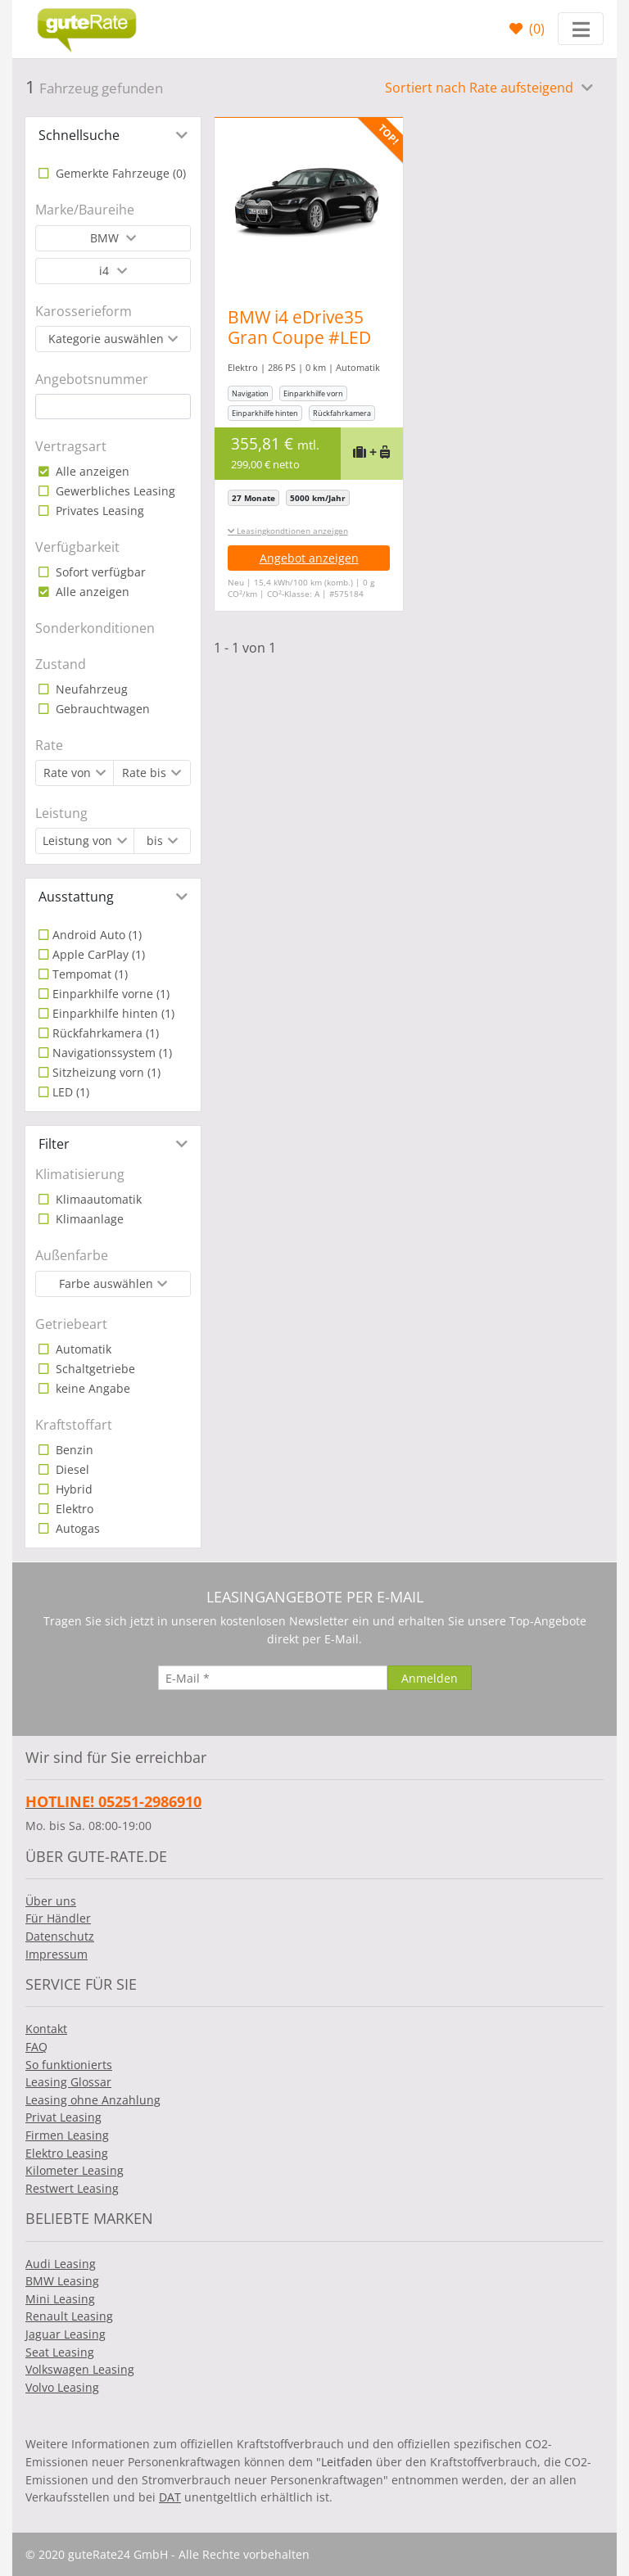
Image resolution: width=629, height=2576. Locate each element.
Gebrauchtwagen (101, 708)
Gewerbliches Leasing (113, 491)
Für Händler (58, 1918)
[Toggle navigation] (581, 28)
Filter (54, 1144)
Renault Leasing (69, 2316)
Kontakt (46, 2028)
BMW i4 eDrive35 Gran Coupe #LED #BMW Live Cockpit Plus (304, 347)
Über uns (50, 1901)
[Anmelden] (429, 1677)
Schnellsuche (79, 135)
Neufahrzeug (90, 689)
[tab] (113, 135)
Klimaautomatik (97, 1199)
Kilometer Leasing (74, 2170)
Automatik (81, 1349)
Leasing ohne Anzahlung (93, 2100)
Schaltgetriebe (93, 1368)
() (535, 29)
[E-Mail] (272, 1677)
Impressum (56, 1954)
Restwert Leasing (72, 2188)
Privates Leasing (98, 510)
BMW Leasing (62, 2281)
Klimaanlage (88, 1219)
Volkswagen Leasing (79, 2369)
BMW (106, 238)
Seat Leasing (59, 2352)
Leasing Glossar (68, 2082)
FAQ (36, 2046)
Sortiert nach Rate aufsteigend (481, 88)
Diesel (70, 1469)
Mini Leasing (60, 2299)
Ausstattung (76, 897)
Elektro (72, 1508)
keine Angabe (91, 1388)
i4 (105, 270)
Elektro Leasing (66, 2153)
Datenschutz (59, 1936)
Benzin (72, 1449)
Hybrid (72, 1489)
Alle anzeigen (90, 471)
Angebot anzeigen (309, 558)
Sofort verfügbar (99, 572)
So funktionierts (68, 2064)
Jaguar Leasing (65, 2334)
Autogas (76, 1528)
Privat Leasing (63, 2117)
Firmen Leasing (67, 2135)
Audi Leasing (60, 2263)
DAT (170, 2497)
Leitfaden (347, 2462)
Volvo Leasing (62, 2387)
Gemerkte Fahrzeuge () (119, 173)
